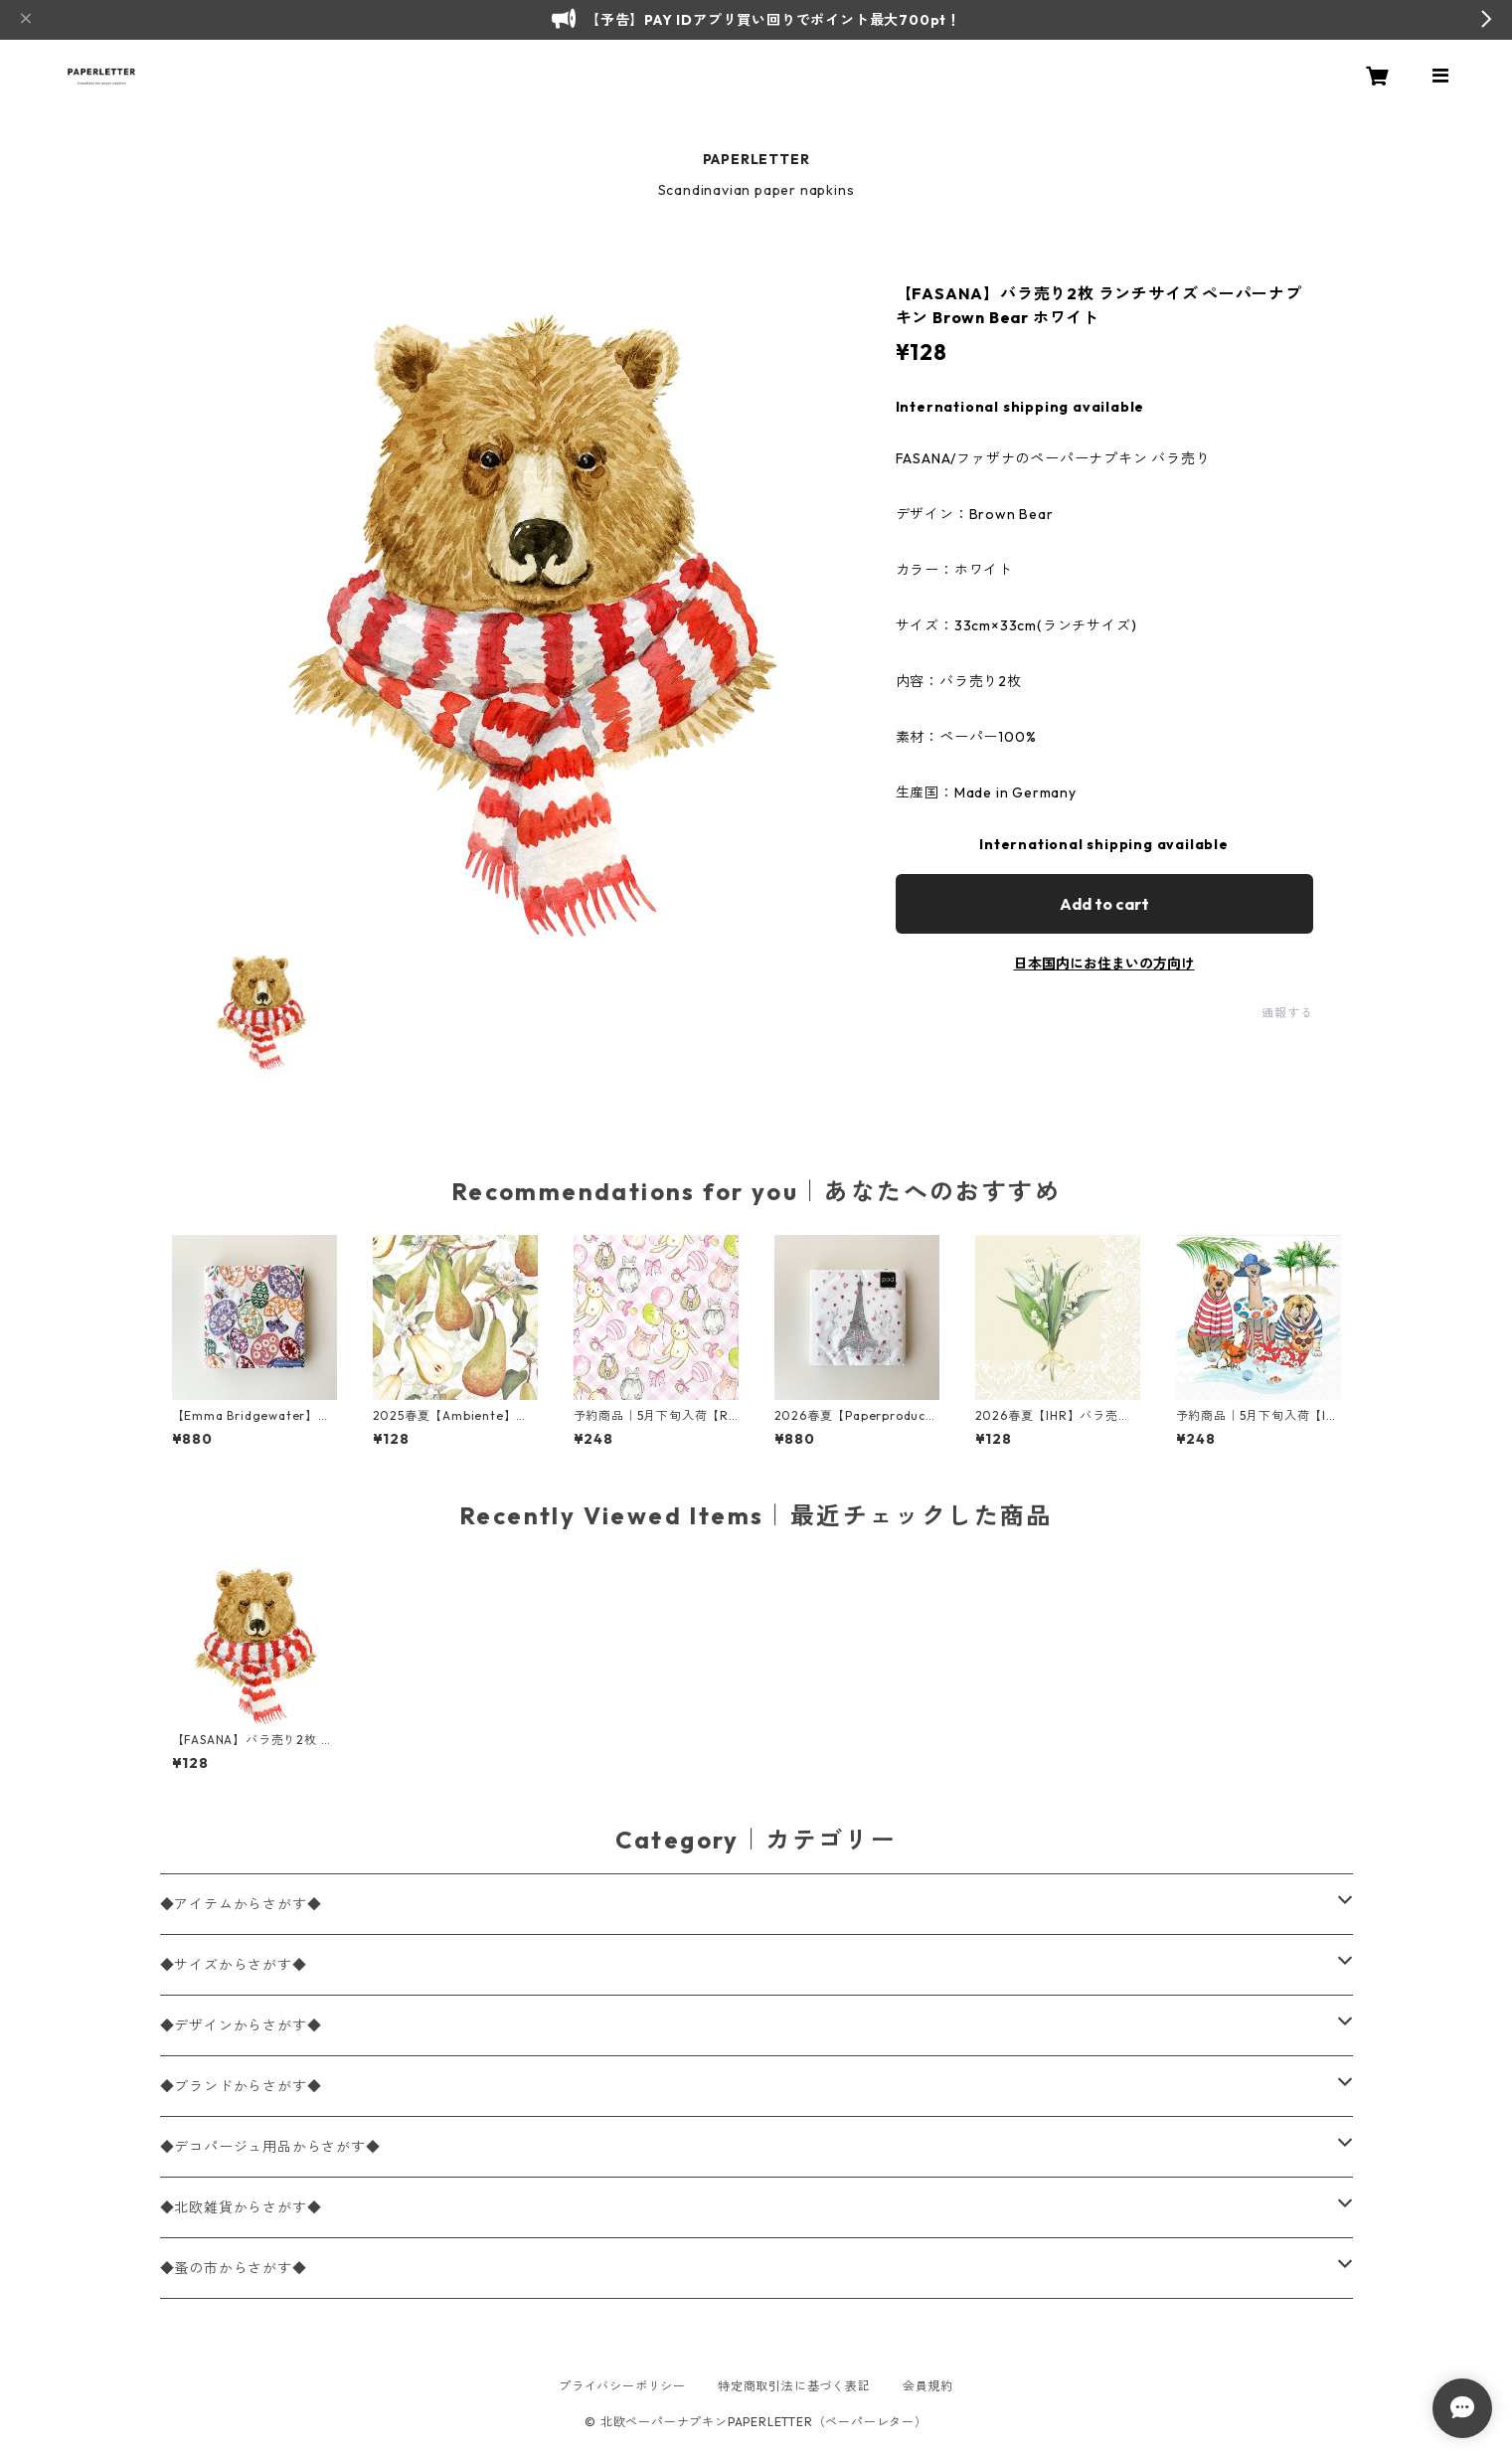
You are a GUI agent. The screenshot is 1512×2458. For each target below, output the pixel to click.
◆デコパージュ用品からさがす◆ (270, 2147)
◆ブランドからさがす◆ (241, 2086)
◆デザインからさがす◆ (241, 2025)
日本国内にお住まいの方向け (1104, 963)
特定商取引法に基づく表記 (794, 2385)
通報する (1286, 1012)
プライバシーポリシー (622, 2385)
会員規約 (928, 2385)
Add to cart (1104, 904)
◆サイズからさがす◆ (233, 1965)
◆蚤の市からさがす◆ (233, 2268)
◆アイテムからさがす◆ (241, 1904)
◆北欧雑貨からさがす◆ (241, 2207)
